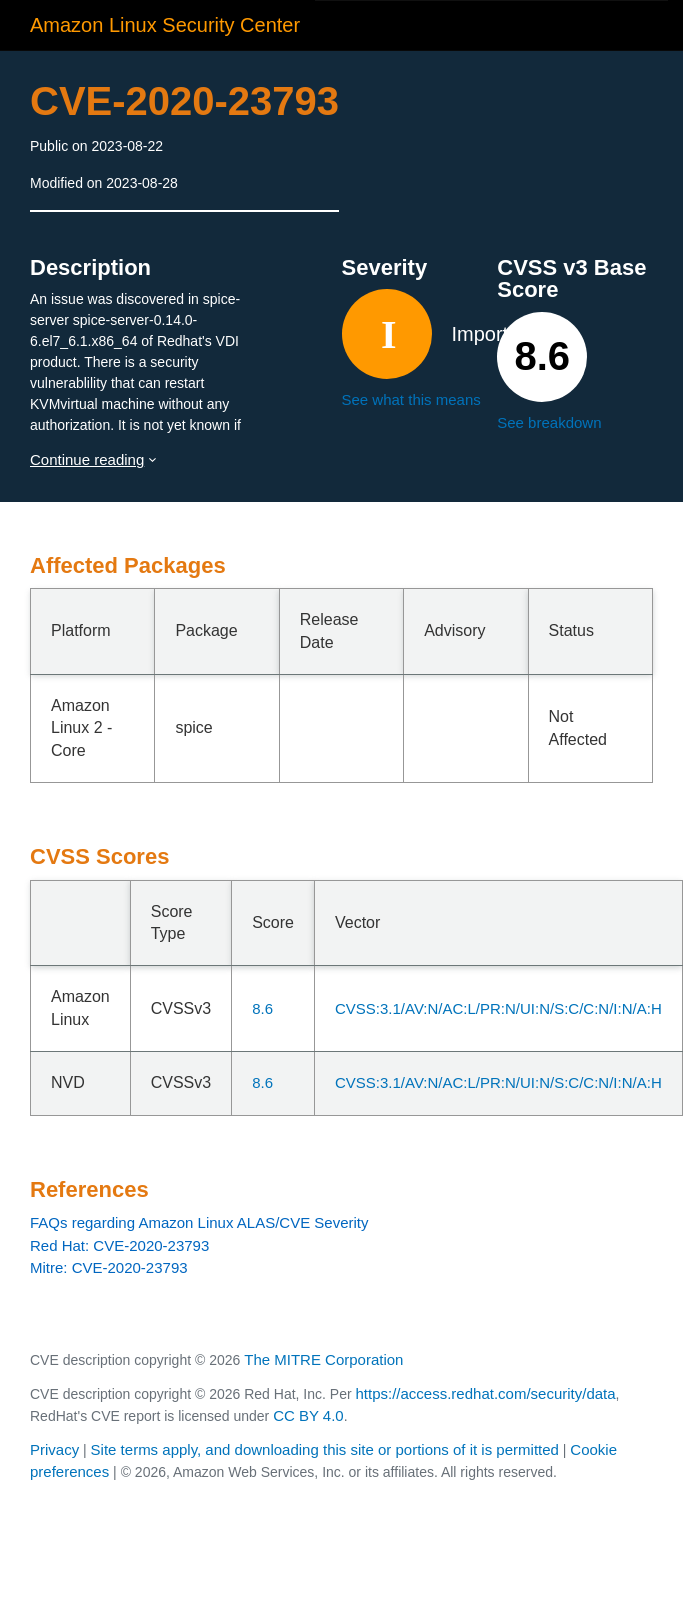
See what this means (411, 399)
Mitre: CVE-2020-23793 (109, 1267)
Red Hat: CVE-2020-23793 (119, 1245)
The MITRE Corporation (323, 1359)
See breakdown (549, 422)
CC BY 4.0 (308, 1415)
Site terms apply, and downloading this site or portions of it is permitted (325, 1449)
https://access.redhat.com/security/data (485, 1393)
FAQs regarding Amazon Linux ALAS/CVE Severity (199, 1222)
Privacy (54, 1449)
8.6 (262, 1008)
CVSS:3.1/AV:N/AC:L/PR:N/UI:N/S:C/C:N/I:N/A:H (498, 1008)
